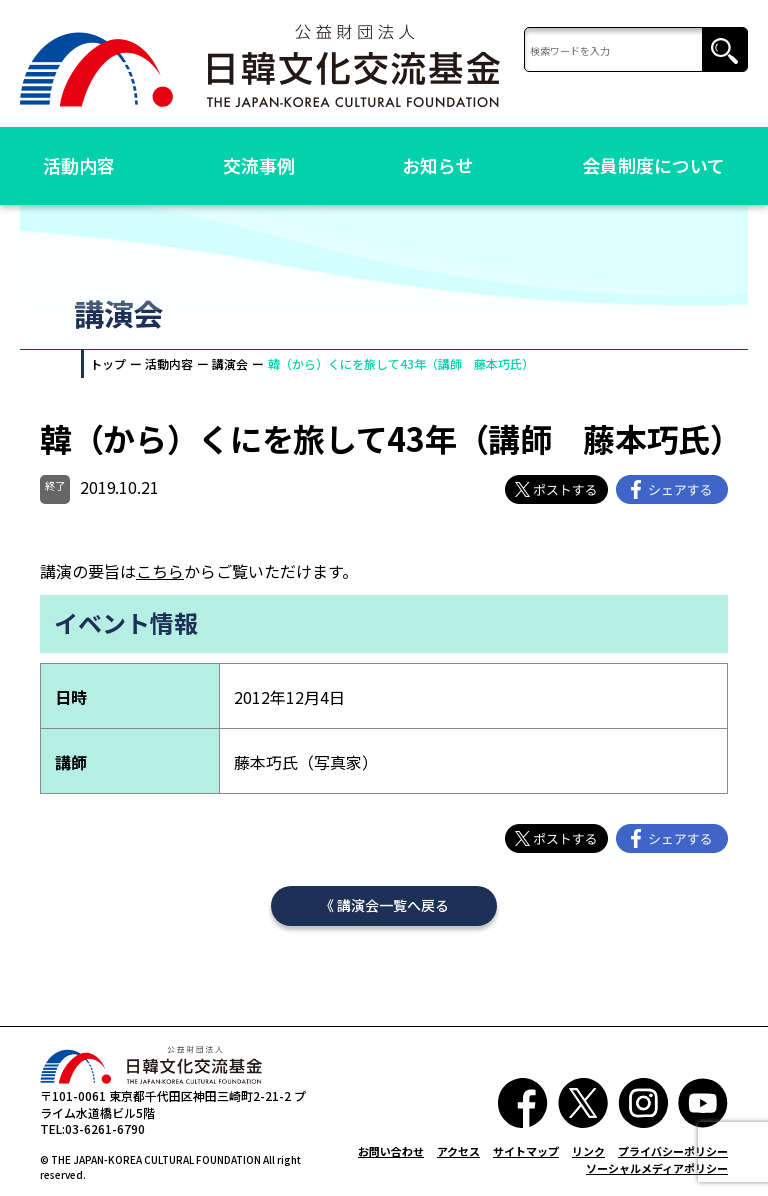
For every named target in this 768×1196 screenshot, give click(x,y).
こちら (160, 571)
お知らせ (438, 165)
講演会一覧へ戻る (393, 905)
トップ (108, 363)
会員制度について (653, 165)
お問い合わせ (391, 1151)
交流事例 (259, 165)
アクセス (458, 1151)
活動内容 (79, 165)
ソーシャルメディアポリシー (657, 1168)
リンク (588, 1151)
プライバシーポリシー (673, 1151)
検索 (724, 50)
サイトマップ (526, 1151)
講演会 (230, 363)
